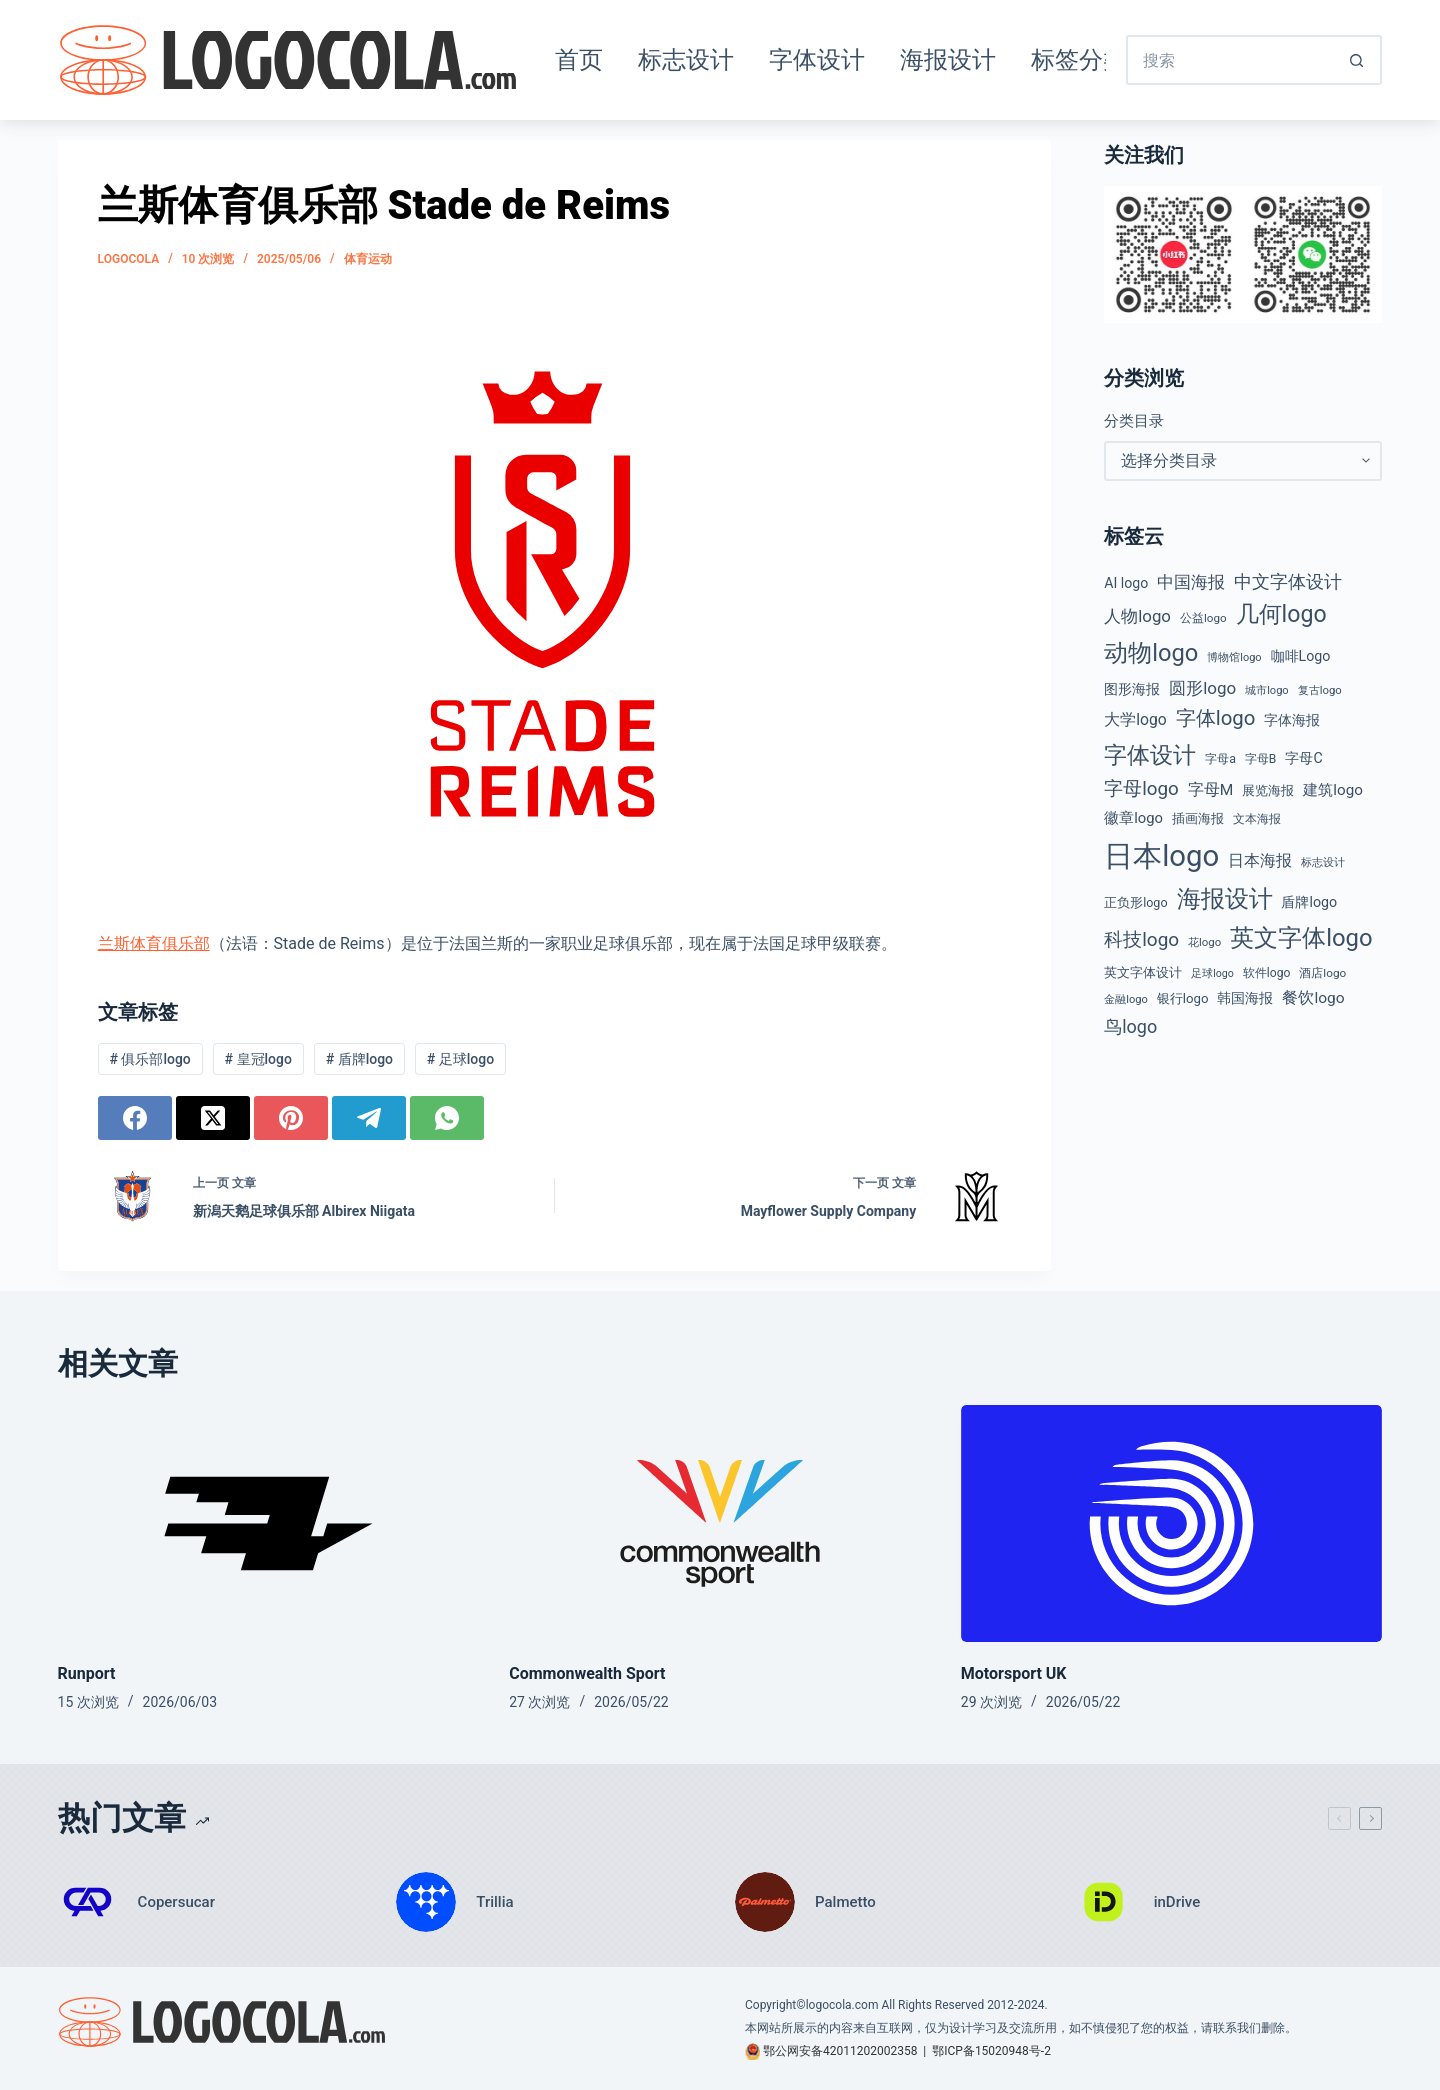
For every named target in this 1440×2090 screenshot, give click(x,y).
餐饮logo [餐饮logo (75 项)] (1313, 998)
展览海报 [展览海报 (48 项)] (1268, 790)
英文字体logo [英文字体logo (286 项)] (1301, 938)
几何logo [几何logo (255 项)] (1281, 614)
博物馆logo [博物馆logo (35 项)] (1234, 657)
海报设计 (948, 60)
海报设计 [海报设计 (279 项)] (1225, 899)
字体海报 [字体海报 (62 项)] (1292, 720)
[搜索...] (1229, 60)
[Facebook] (135, 1118)
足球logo (460, 1059)
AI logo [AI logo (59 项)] (1126, 583)
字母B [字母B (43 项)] (1261, 759)
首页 (579, 60)
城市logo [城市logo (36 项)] (1267, 690)
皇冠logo (258, 1059)
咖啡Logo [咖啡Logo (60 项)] (1301, 656)
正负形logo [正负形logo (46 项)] (1135, 902)
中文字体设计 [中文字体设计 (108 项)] (1288, 581)
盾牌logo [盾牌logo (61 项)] (1309, 902)
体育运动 (368, 259)
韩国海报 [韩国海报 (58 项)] (1245, 998)
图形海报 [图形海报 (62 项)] (1132, 689)
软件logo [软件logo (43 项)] (1267, 973)
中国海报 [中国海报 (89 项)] (1191, 582)
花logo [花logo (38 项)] (1204, 942)
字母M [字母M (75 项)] (1211, 790)
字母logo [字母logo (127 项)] (1141, 789)
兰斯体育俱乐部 (154, 943)
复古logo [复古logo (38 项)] (1320, 690)
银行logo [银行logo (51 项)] (1183, 998)
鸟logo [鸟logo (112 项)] (1130, 1026)
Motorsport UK (1014, 1673)
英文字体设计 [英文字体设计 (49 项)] (1143, 972)
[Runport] (269, 1523)
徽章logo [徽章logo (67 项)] (1133, 818)
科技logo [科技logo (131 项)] (1141, 939)
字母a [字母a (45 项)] (1220, 759)
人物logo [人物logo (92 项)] (1137, 616)
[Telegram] (369, 1118)
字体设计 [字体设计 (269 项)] (1150, 755)
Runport (87, 1673)
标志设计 (686, 60)
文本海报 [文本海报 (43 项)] (1257, 819)
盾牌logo (359, 1059)
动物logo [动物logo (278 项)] (1151, 653)
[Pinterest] (291, 1118)
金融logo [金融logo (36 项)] (1126, 999)
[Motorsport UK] (1172, 1523)
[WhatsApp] (447, 1118)
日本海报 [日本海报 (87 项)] (1260, 860)
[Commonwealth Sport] (720, 1523)
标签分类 (1079, 60)
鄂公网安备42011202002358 (840, 2051)
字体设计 (817, 60)
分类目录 (1134, 421)
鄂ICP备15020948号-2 (991, 2051)
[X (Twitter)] (213, 1118)
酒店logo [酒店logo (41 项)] (1322, 973)
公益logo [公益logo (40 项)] (1203, 618)
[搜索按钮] (1357, 60)
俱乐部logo (149, 1059)
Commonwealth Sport (587, 1673)
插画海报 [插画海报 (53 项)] (1198, 818)
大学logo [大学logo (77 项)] (1135, 719)
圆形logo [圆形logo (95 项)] (1202, 688)
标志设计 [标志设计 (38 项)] (1323, 862)
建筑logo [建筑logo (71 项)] (1333, 790)
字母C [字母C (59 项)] (1303, 758)
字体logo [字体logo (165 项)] (1216, 718)
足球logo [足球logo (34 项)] (1212, 973)
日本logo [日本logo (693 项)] (1161, 856)
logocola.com (842, 2005)
